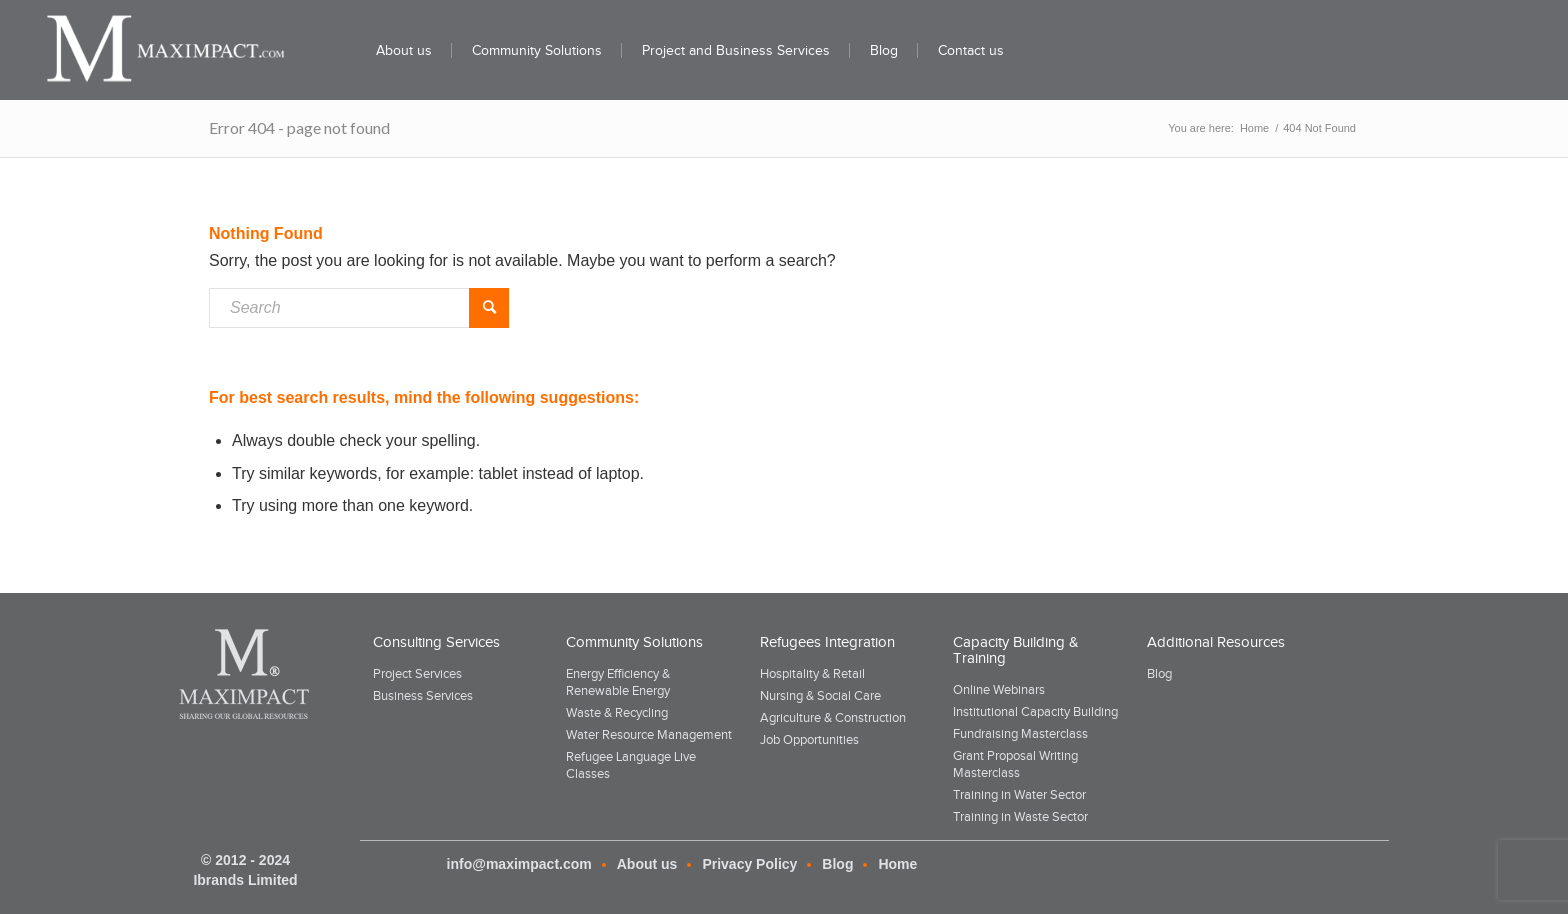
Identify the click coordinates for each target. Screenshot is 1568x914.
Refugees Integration (827, 642)
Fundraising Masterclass (1020, 733)
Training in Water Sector (1019, 794)
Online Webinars (999, 689)
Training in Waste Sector (1020, 816)
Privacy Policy (749, 864)
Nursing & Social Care (820, 695)
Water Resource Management (649, 734)
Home (897, 864)
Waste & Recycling (617, 712)
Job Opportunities (809, 739)
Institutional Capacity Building (1035, 711)
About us (647, 864)
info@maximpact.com (519, 864)
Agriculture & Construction (833, 717)
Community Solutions (634, 642)
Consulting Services (436, 642)
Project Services (417, 673)
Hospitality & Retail (812, 673)
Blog (1159, 673)
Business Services (423, 695)
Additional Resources (1216, 642)
